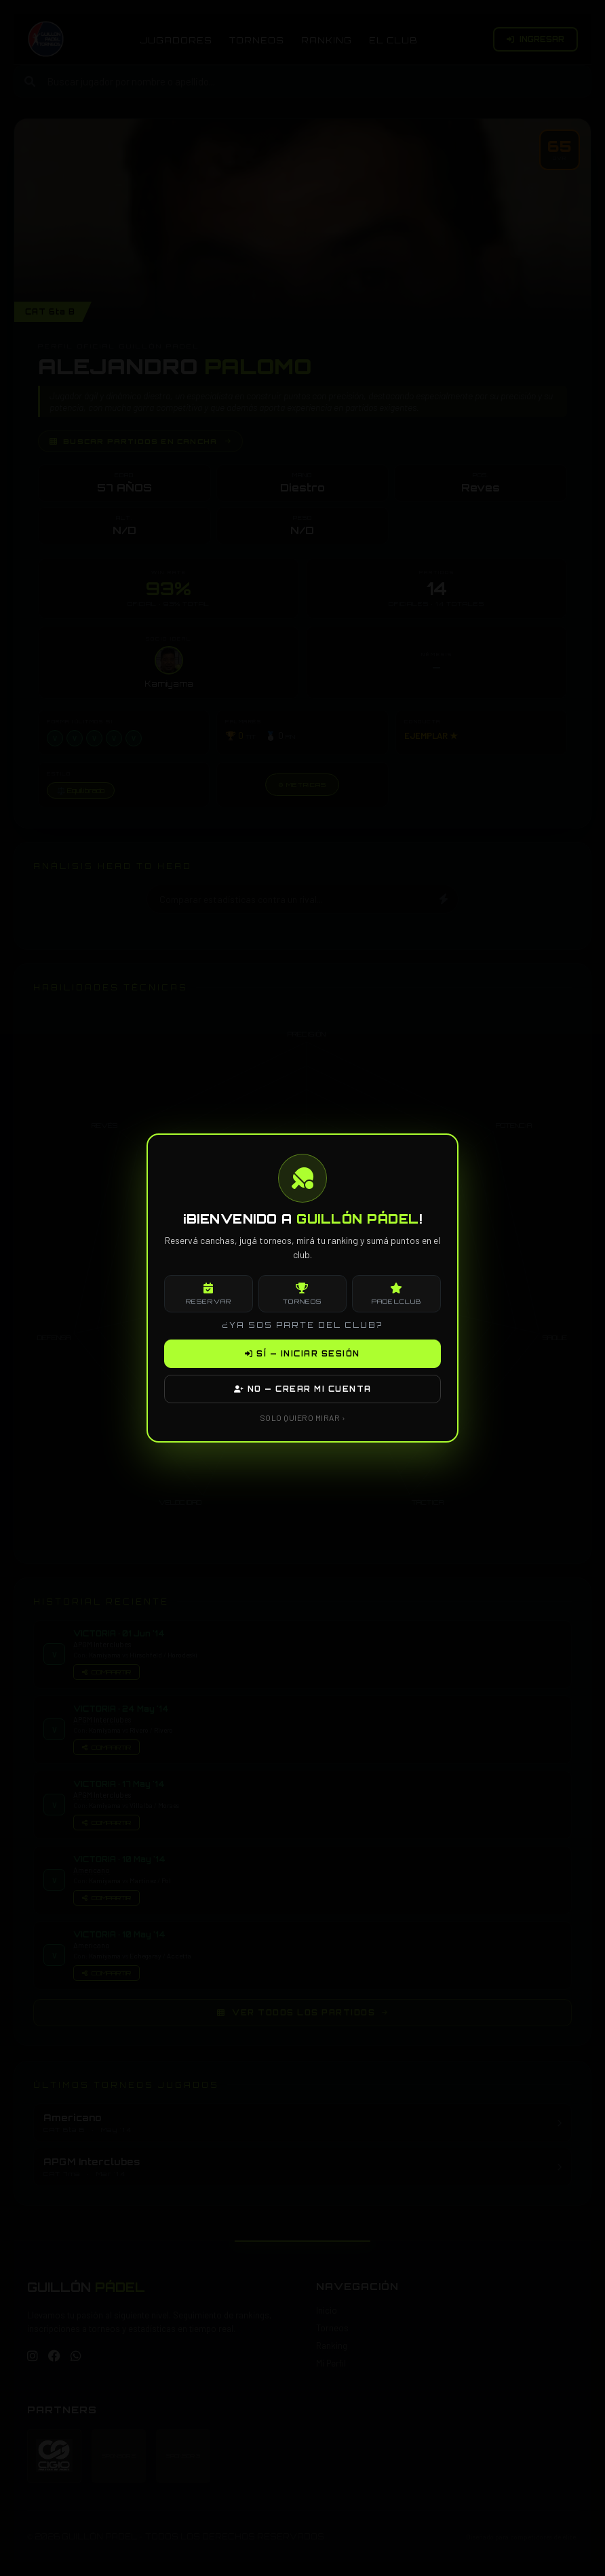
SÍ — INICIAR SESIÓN (302, 1354)
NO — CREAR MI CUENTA (303, 1389)
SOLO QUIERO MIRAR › (303, 1417)
